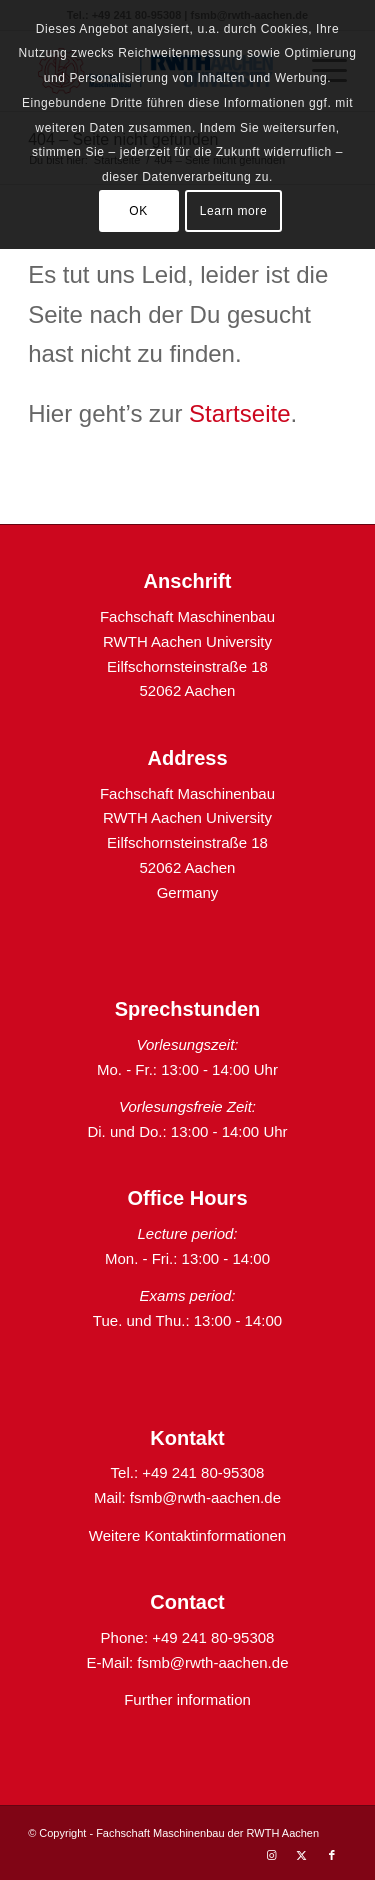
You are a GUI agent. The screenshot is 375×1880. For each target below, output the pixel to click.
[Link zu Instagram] (272, 1855)
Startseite (239, 413)
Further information (187, 1699)
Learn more (233, 211)
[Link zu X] (302, 1855)
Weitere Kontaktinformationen (187, 1535)
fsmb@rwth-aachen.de (205, 1497)
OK (138, 211)
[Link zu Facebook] (332, 1855)
